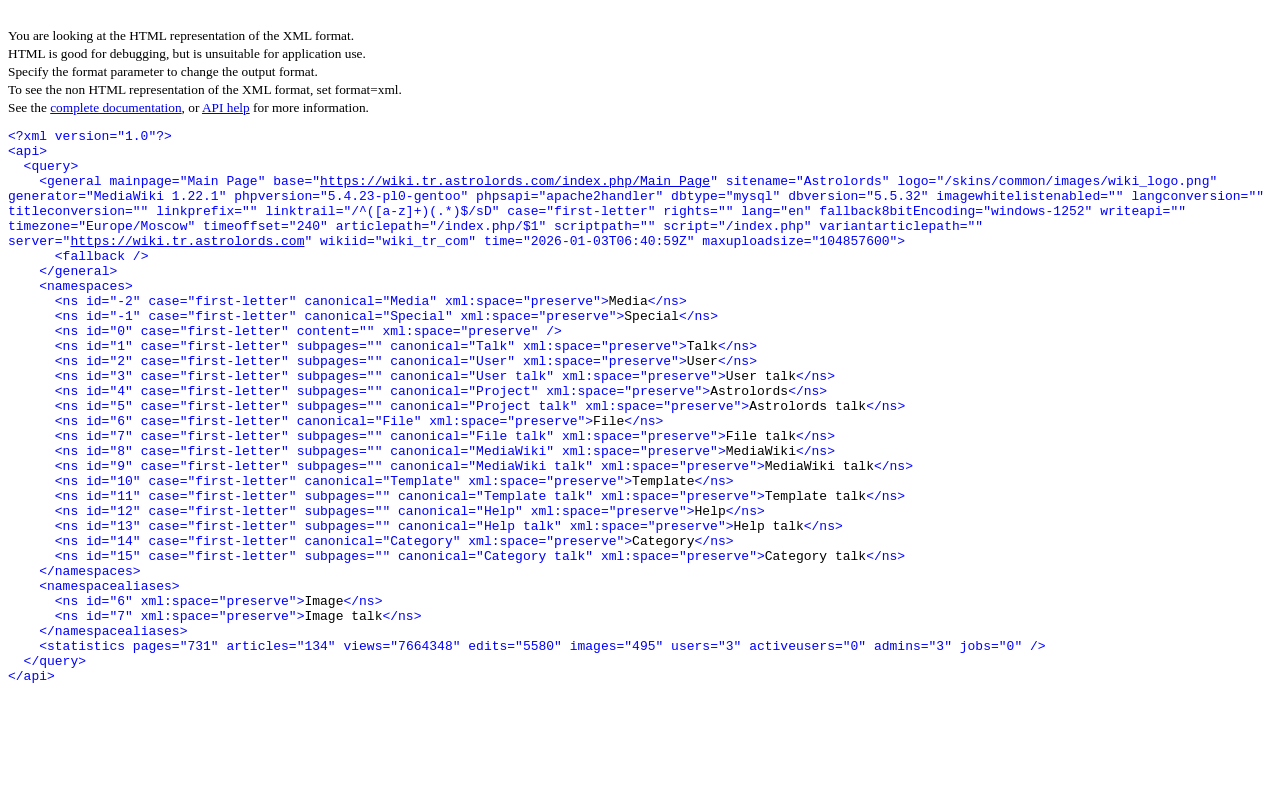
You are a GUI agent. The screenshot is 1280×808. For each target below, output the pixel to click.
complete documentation (115, 107)
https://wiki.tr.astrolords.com (187, 264)
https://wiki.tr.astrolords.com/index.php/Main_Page (515, 192)
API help (226, 107)
